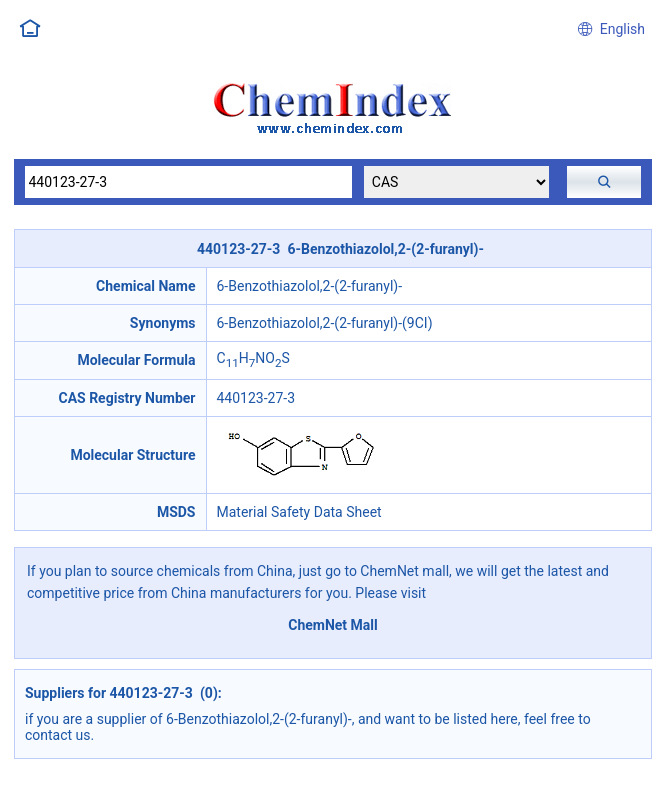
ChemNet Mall (333, 625)
